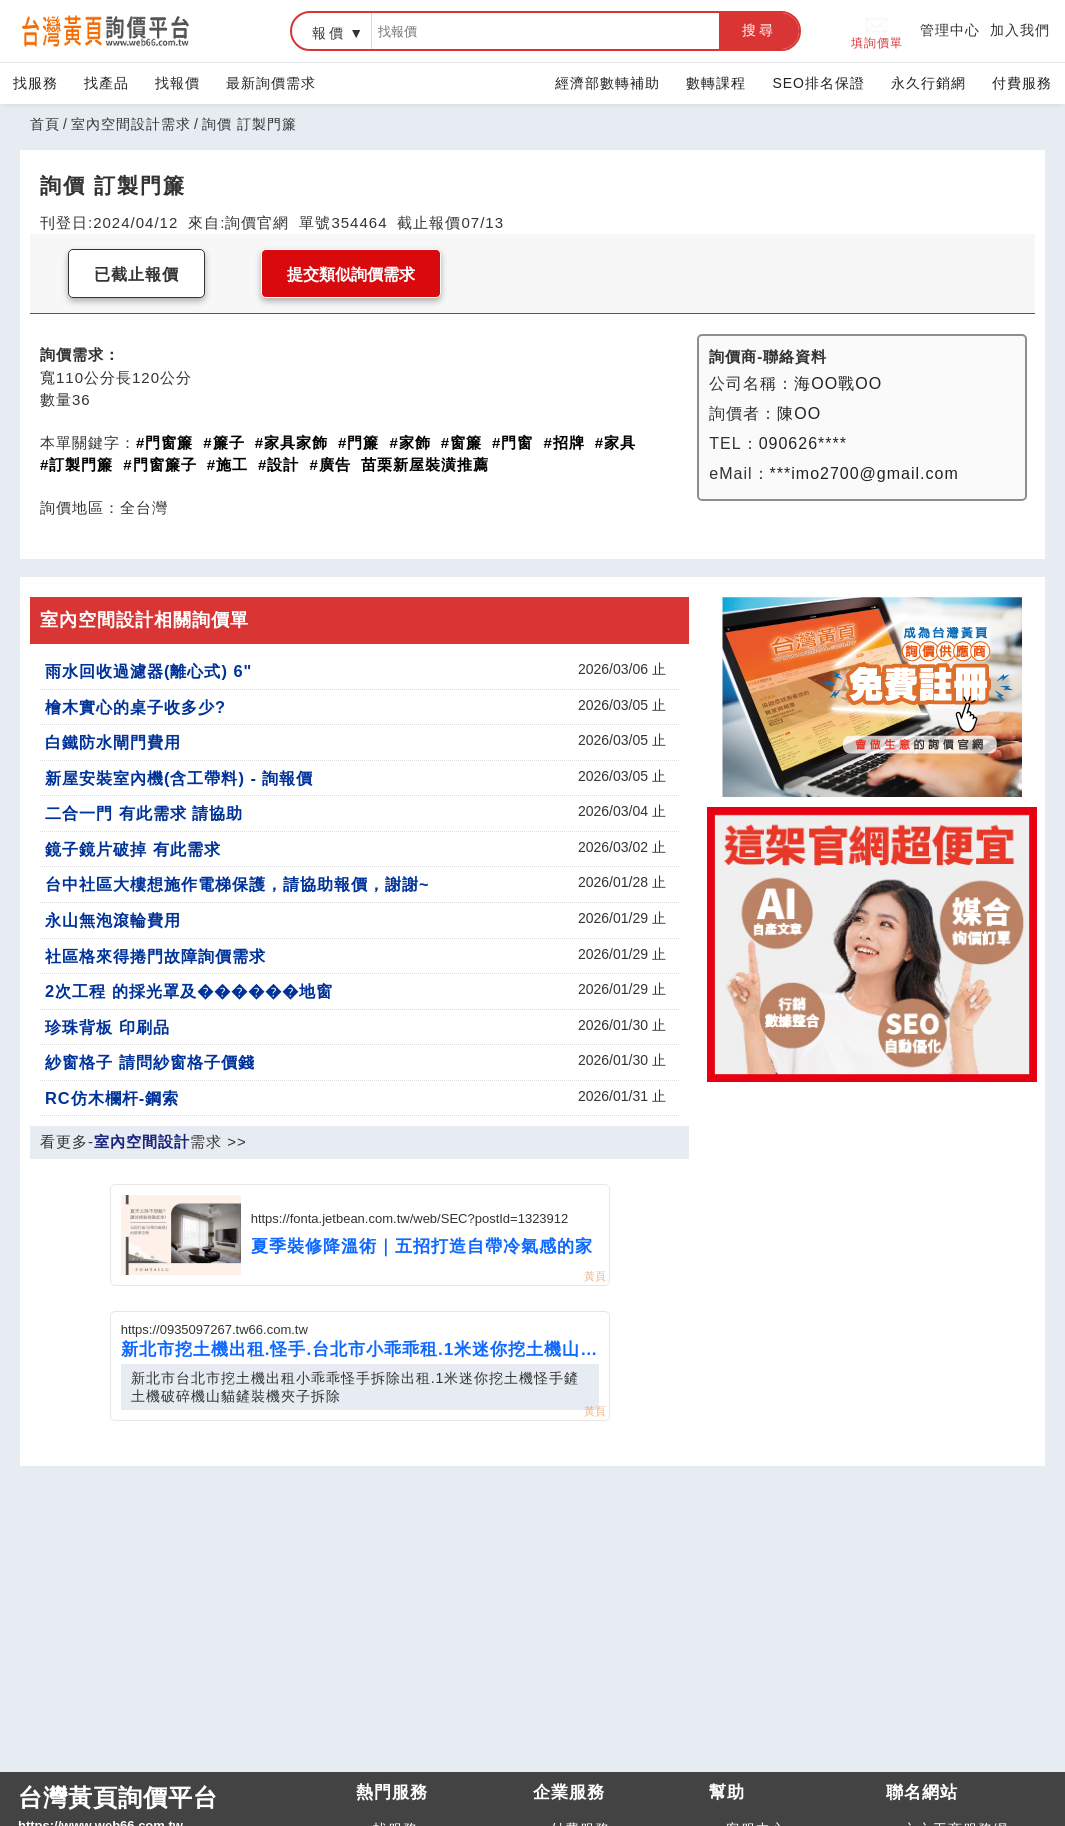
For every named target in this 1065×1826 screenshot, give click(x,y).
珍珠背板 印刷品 (107, 1027)
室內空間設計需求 (131, 124)
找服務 (35, 83)
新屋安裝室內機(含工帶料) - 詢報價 (179, 778)
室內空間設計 (142, 1141)
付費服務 (1022, 83)
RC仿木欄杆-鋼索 (112, 1098)
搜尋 (759, 30)
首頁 (45, 124)
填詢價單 (877, 31)
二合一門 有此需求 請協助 (144, 813)
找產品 (106, 83)
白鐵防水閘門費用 (113, 742)
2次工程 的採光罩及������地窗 (189, 991)
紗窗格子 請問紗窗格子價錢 (150, 1062)
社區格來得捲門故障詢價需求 (155, 956)
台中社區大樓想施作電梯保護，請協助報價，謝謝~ (237, 884)
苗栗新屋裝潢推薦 (425, 464)
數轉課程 (716, 83)
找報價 (177, 83)
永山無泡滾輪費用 (113, 920)
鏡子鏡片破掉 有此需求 (133, 849)
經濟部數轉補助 (607, 83)
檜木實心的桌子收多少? (135, 707)
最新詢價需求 (271, 83)
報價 (329, 33)
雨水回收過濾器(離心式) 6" (148, 671)
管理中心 (950, 30)
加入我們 (1020, 30)
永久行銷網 (928, 83)
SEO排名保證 (818, 83)
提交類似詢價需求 (351, 274)
